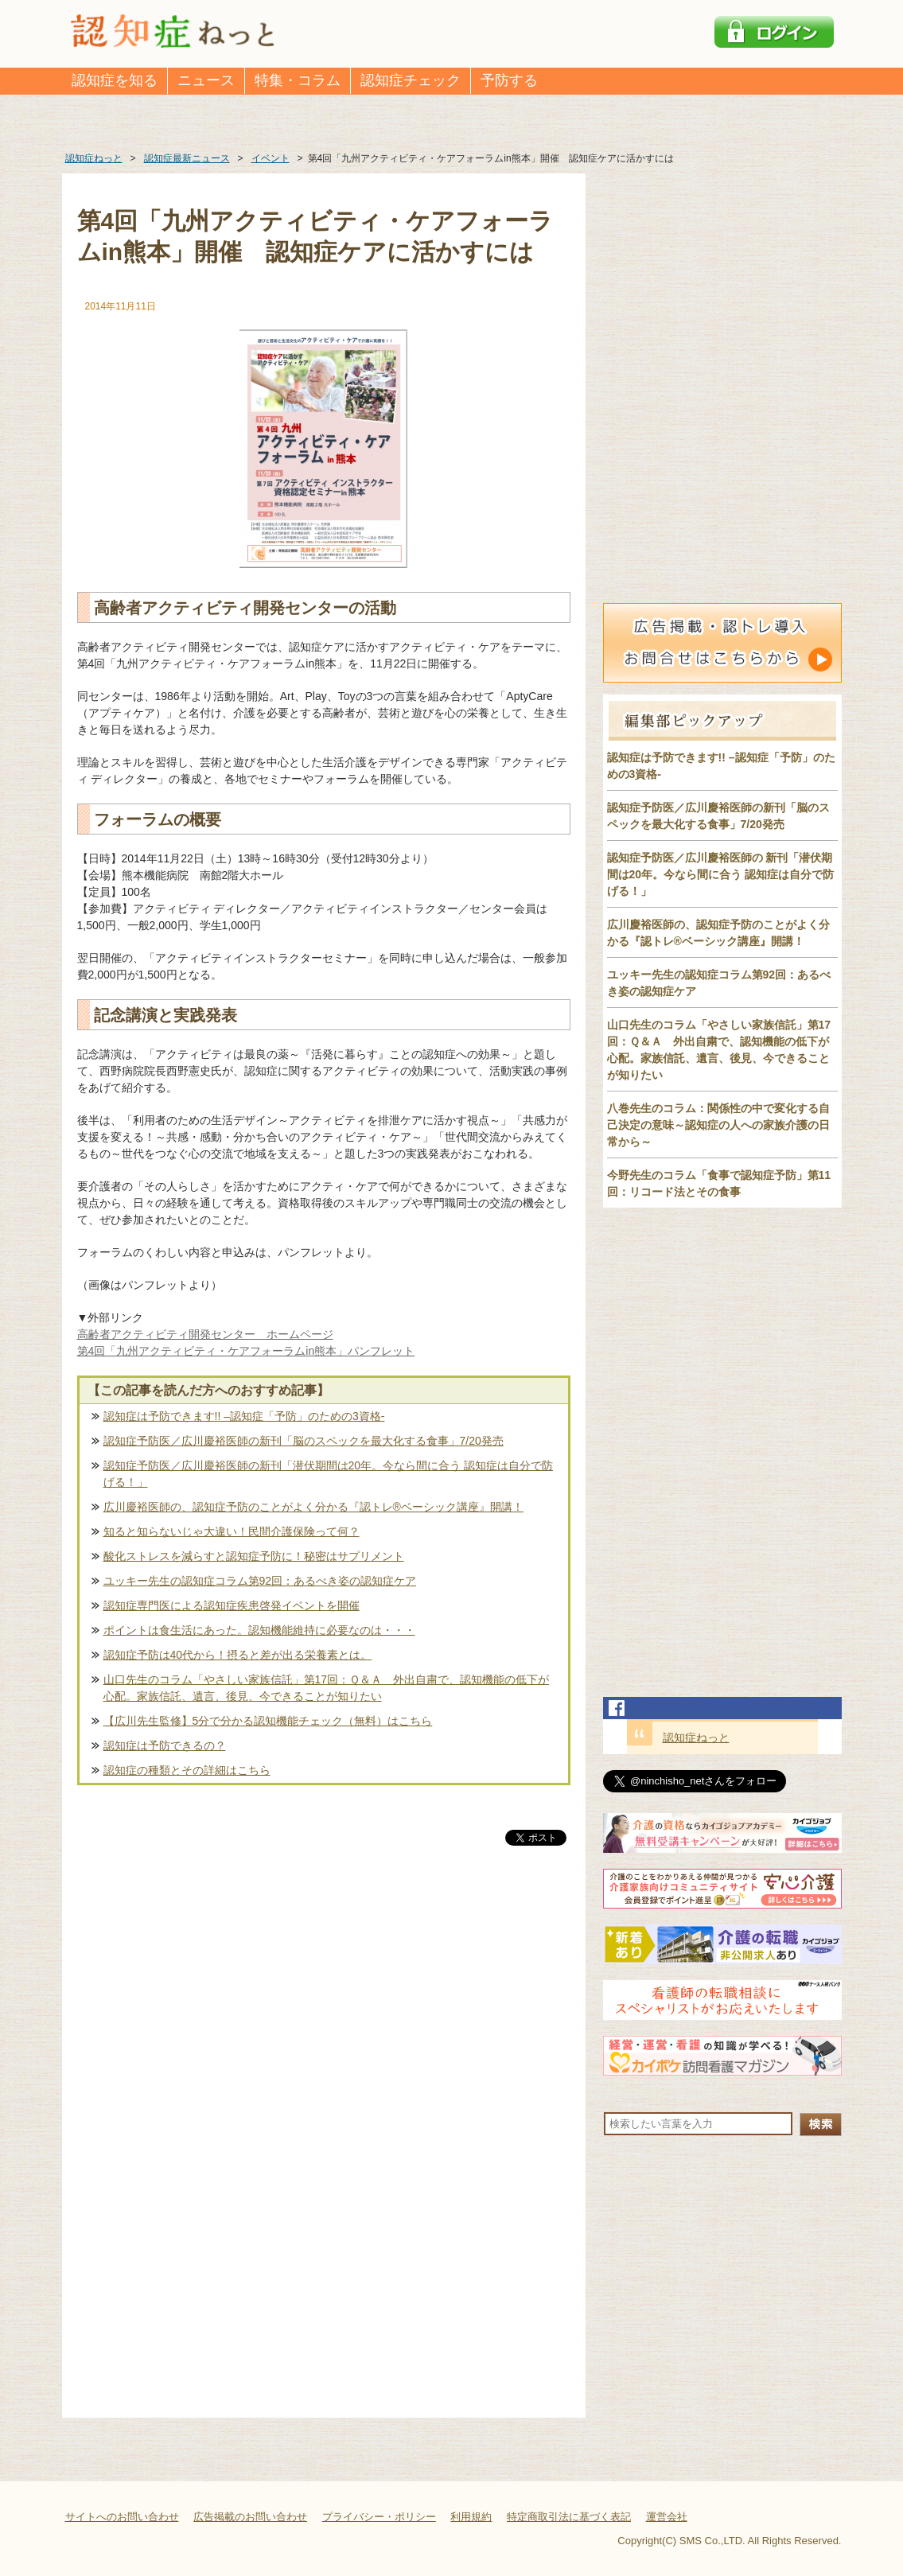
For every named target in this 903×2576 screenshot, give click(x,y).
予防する (509, 80)
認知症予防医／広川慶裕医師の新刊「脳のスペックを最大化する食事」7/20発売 (303, 1440)
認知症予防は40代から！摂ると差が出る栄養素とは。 (237, 1654)
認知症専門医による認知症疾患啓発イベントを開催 (231, 1605)
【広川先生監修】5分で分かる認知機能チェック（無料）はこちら (268, 1720)
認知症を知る (115, 80)
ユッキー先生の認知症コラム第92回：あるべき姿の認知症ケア (260, 1580)
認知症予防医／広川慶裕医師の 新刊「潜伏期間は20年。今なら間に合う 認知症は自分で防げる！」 (720, 874)
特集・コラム (298, 80)
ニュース (206, 80)
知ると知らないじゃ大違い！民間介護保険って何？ (231, 1531)
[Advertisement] (323, 2015)
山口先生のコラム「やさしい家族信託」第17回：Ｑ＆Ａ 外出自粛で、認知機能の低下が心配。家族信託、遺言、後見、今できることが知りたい (326, 1687)
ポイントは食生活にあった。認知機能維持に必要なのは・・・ (259, 1630)
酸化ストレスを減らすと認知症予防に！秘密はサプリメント (253, 1556)
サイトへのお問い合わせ (122, 2517)
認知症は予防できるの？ (164, 1745)
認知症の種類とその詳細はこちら (187, 1770)
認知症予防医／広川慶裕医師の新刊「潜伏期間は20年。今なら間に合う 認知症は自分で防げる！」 (328, 1473)
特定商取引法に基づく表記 (569, 2517)
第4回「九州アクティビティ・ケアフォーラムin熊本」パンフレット (246, 1350)
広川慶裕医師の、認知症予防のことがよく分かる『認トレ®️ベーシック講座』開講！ (313, 1506)
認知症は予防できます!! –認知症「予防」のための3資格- (244, 1416)
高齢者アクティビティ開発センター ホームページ (205, 1334)
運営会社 (666, 2517)
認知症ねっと (696, 1737)
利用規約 (471, 2517)
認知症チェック (410, 80)
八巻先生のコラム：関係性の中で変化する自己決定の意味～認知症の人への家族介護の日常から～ (718, 1125)
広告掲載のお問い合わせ (250, 2517)
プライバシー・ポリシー (379, 2517)
